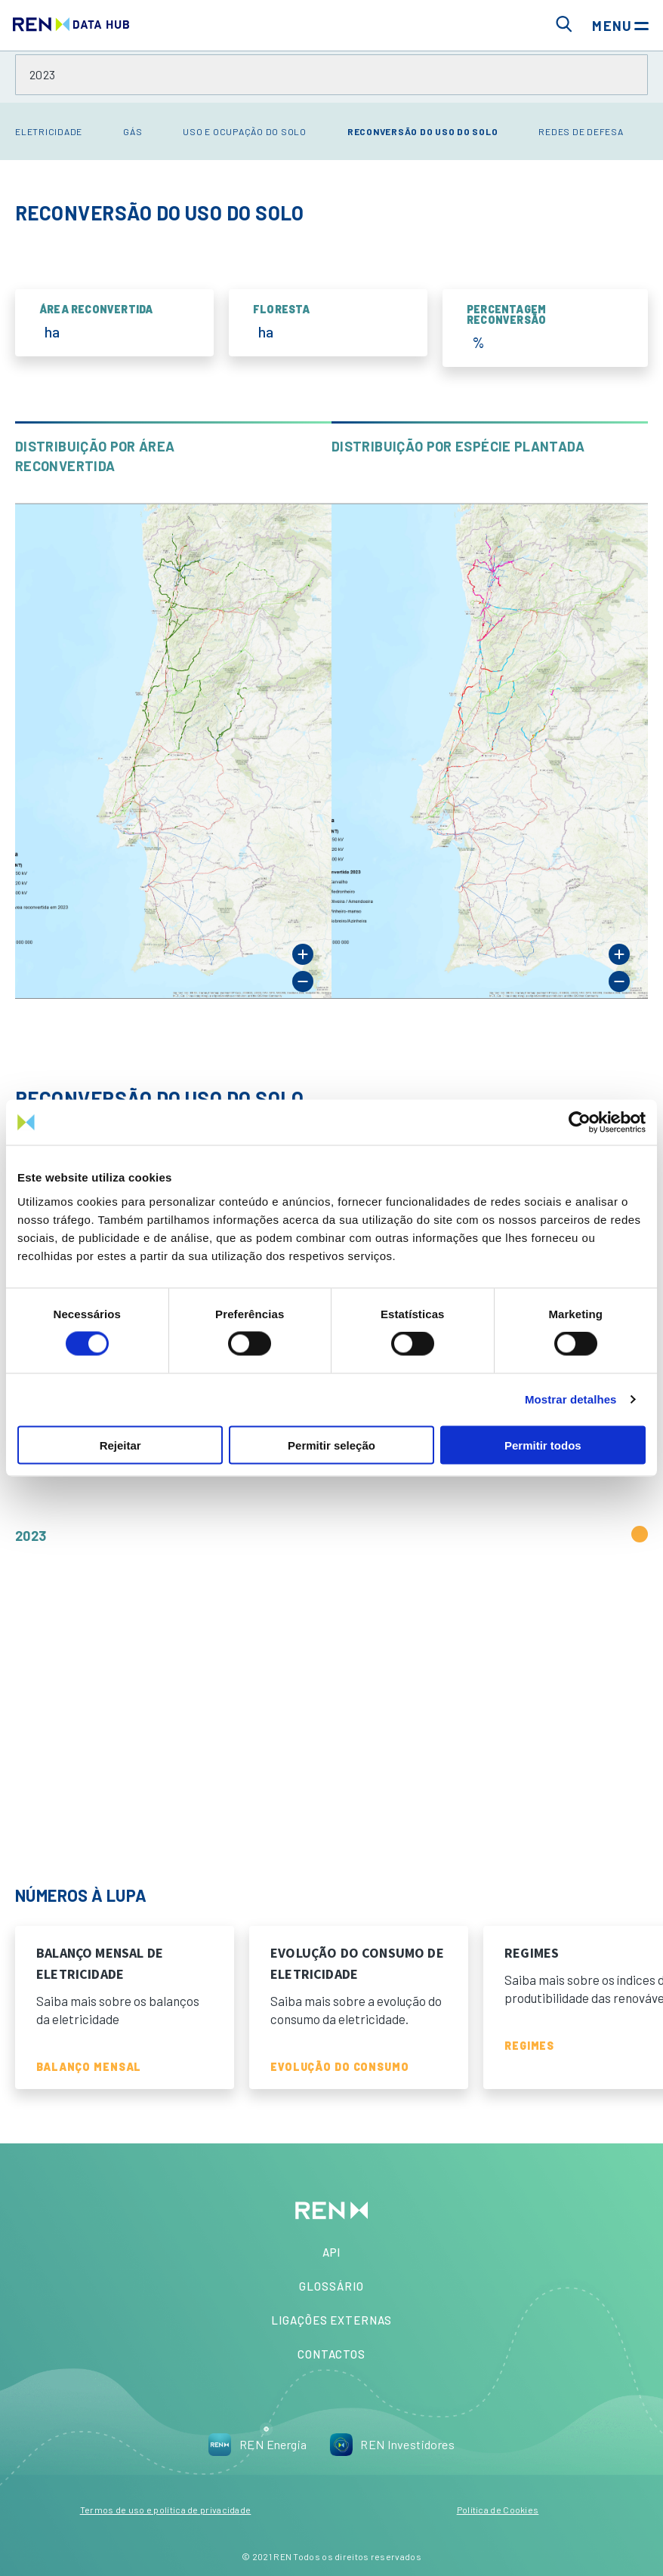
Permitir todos (542, 1444)
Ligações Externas (331, 2320)
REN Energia (257, 2444)
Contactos (331, 2354)
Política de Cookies (498, 2509)
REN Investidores (392, 2444)
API (331, 2252)
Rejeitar (120, 1444)
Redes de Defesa (580, 131)
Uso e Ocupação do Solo (245, 131)
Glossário (331, 2286)
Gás (132, 131)
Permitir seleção (331, 1444)
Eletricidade (48, 131)
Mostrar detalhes (571, 1399)
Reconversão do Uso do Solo (422, 131)
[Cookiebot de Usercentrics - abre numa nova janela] (579, 1122)
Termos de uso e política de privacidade (165, 2509)
